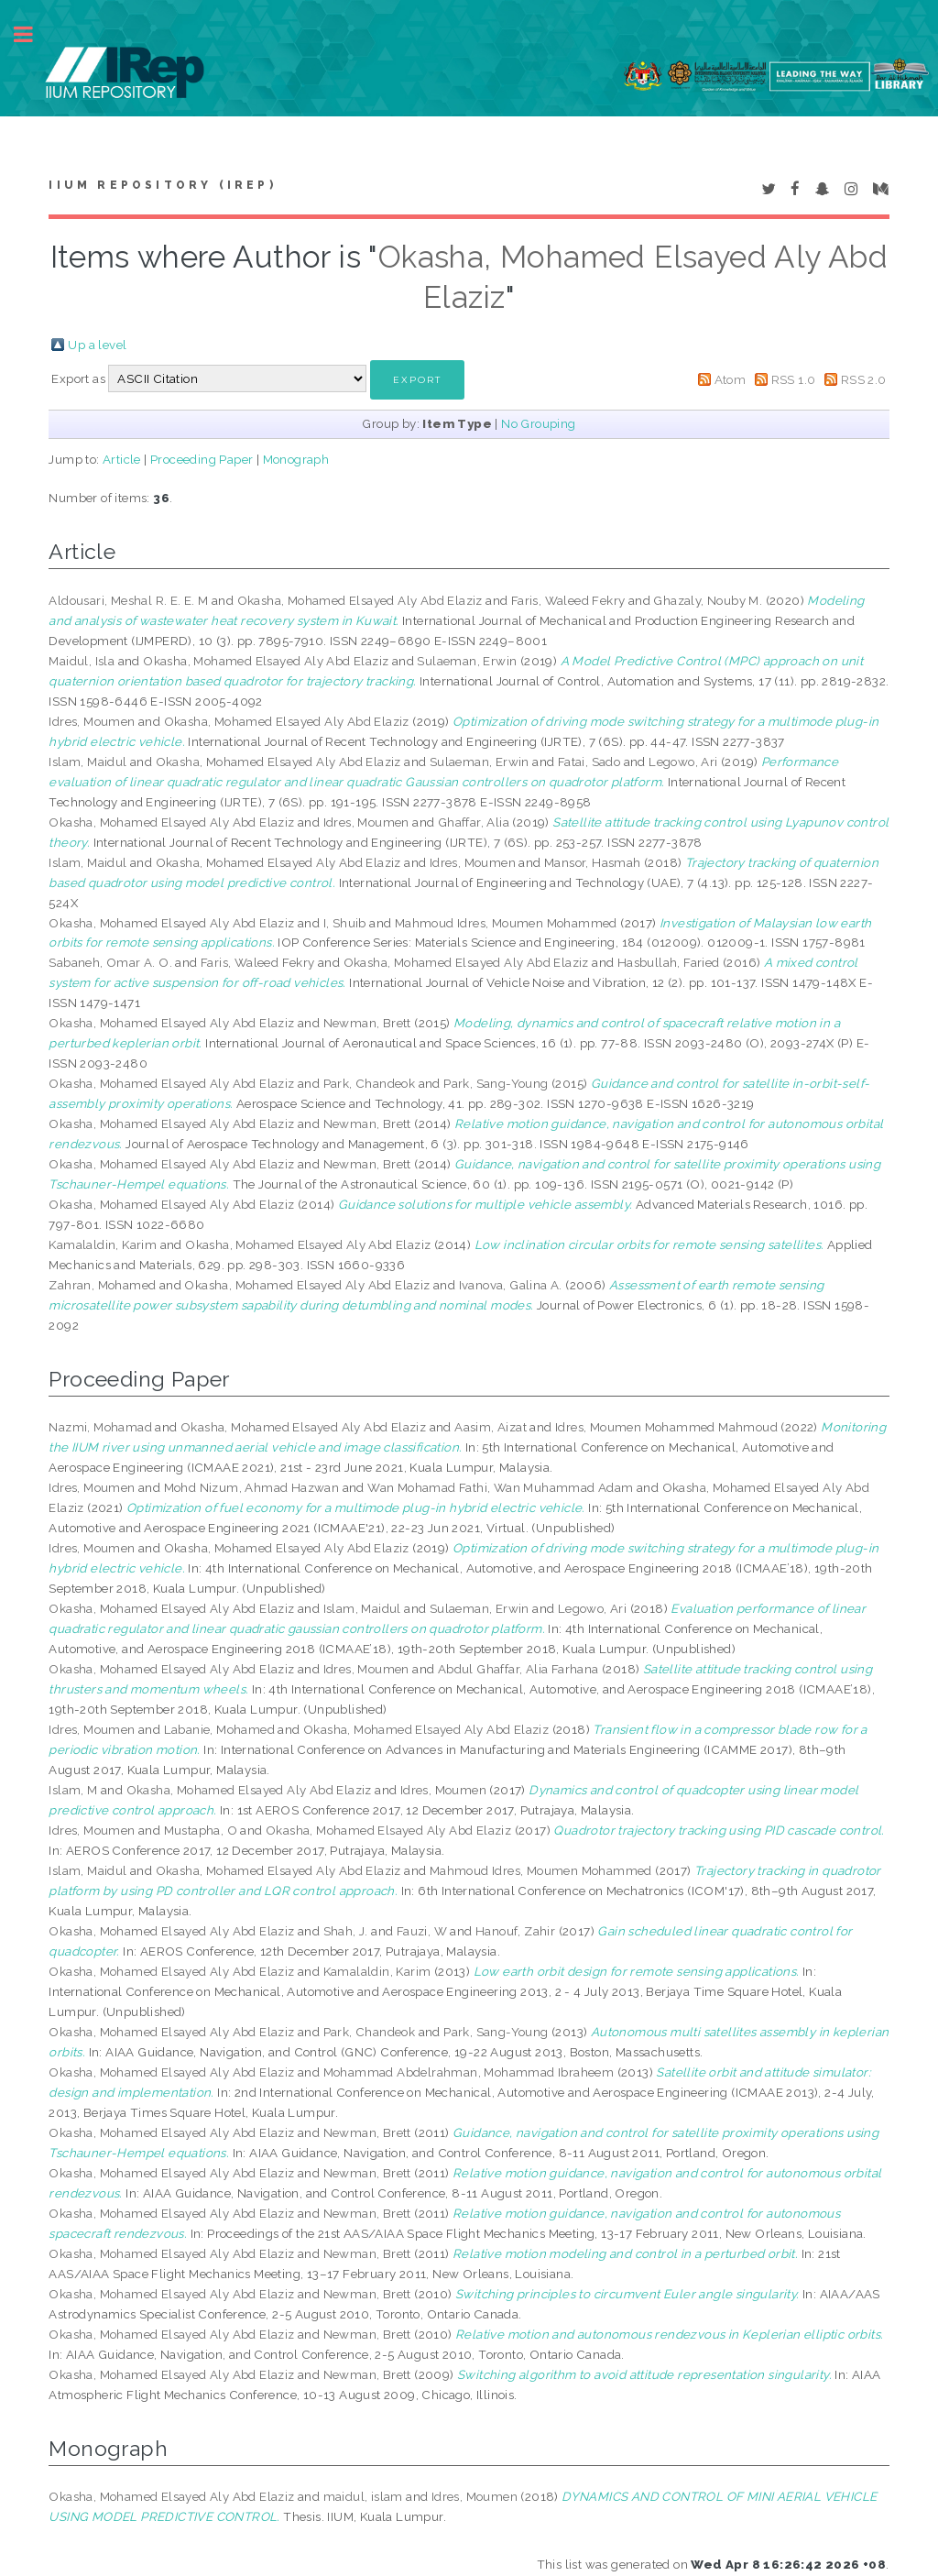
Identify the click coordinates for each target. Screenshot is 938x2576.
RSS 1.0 (793, 379)
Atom (730, 379)
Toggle (33, 34)
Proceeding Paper (201, 459)
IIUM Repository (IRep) (162, 185)
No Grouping (538, 423)
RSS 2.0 (864, 379)
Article (122, 459)
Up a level (97, 344)
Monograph (296, 459)
